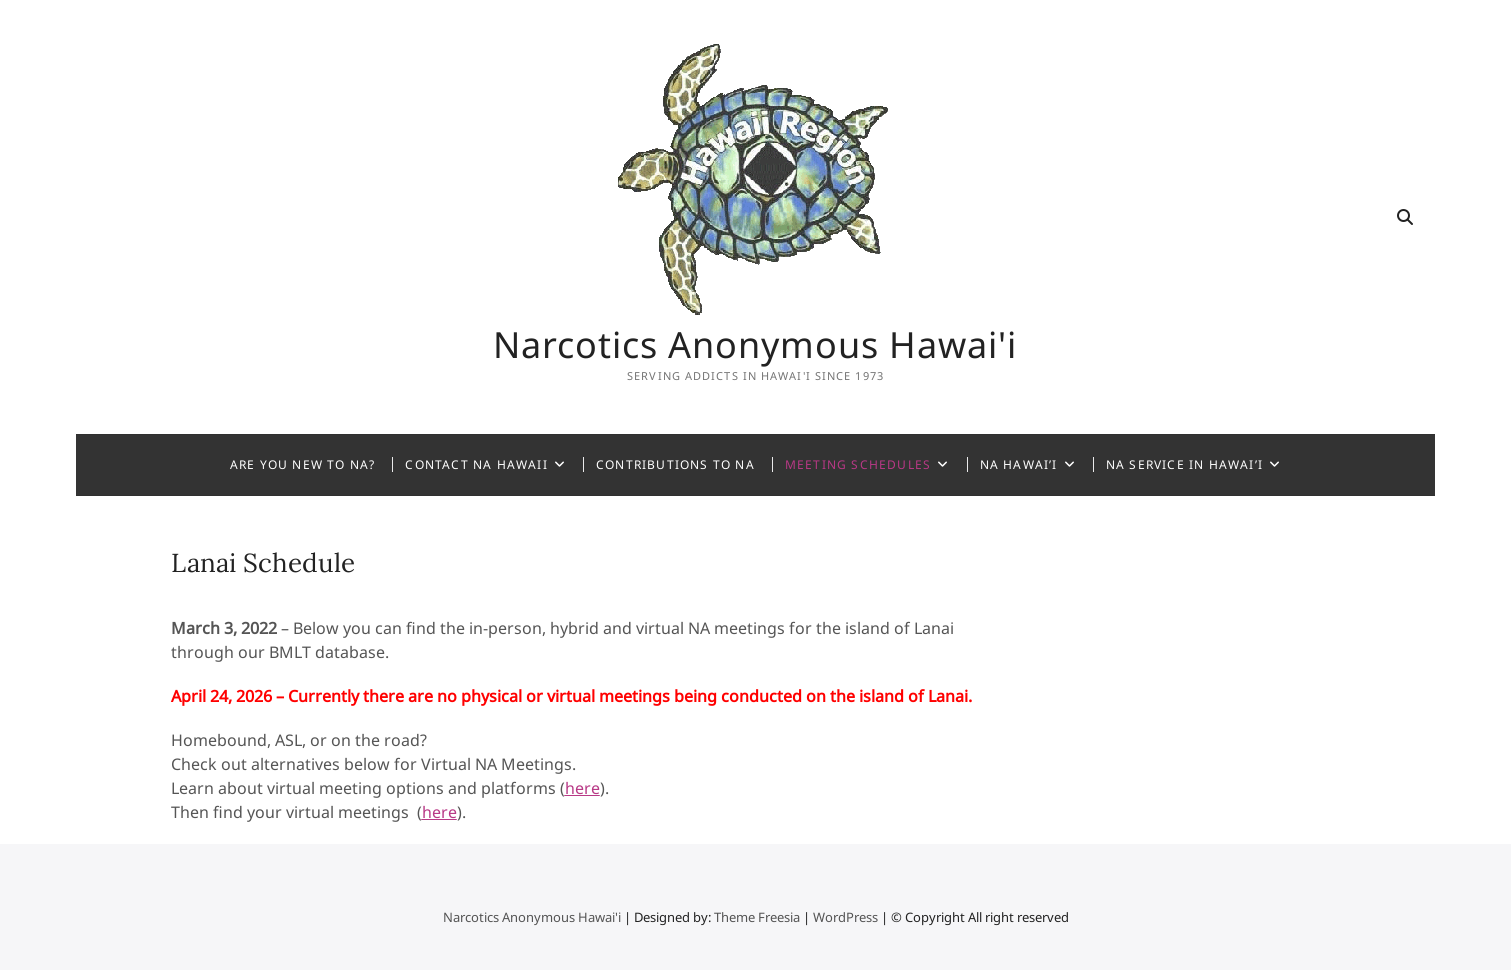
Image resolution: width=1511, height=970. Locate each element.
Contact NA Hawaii (476, 464)
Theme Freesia (757, 917)
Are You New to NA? (303, 464)
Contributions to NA (675, 464)
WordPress (845, 917)
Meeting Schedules (858, 464)
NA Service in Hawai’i (1184, 464)
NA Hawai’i (1019, 464)
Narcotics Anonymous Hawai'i (755, 345)
